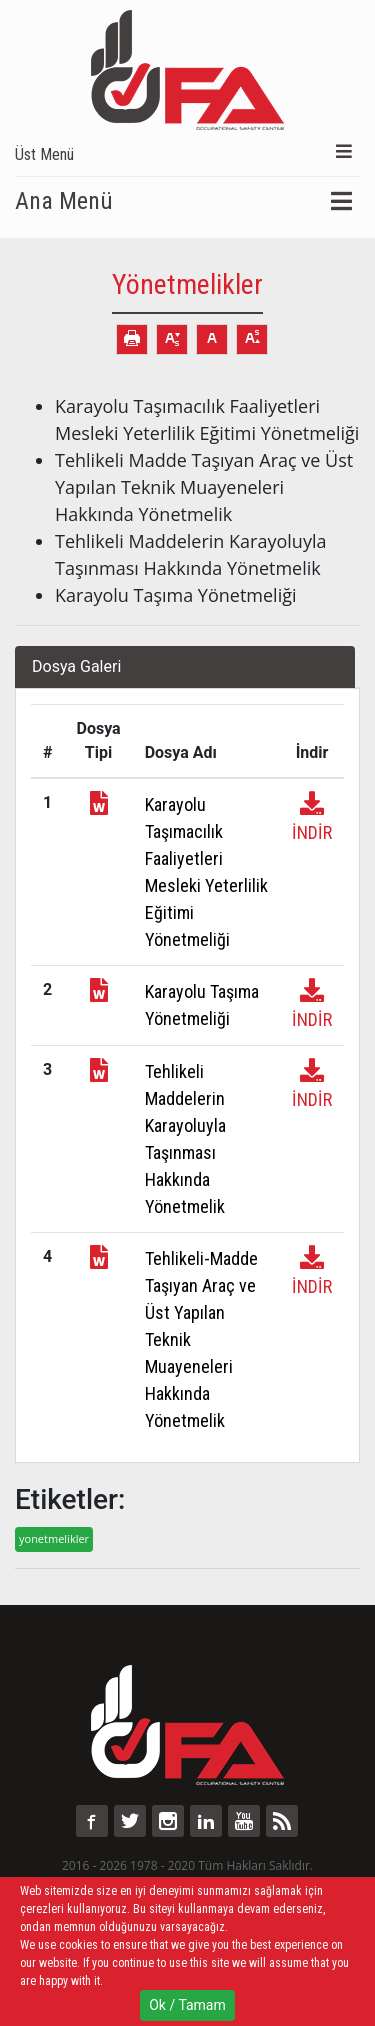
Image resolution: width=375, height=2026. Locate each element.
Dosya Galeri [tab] (76, 666)
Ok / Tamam (187, 2005)
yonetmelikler (54, 1538)
